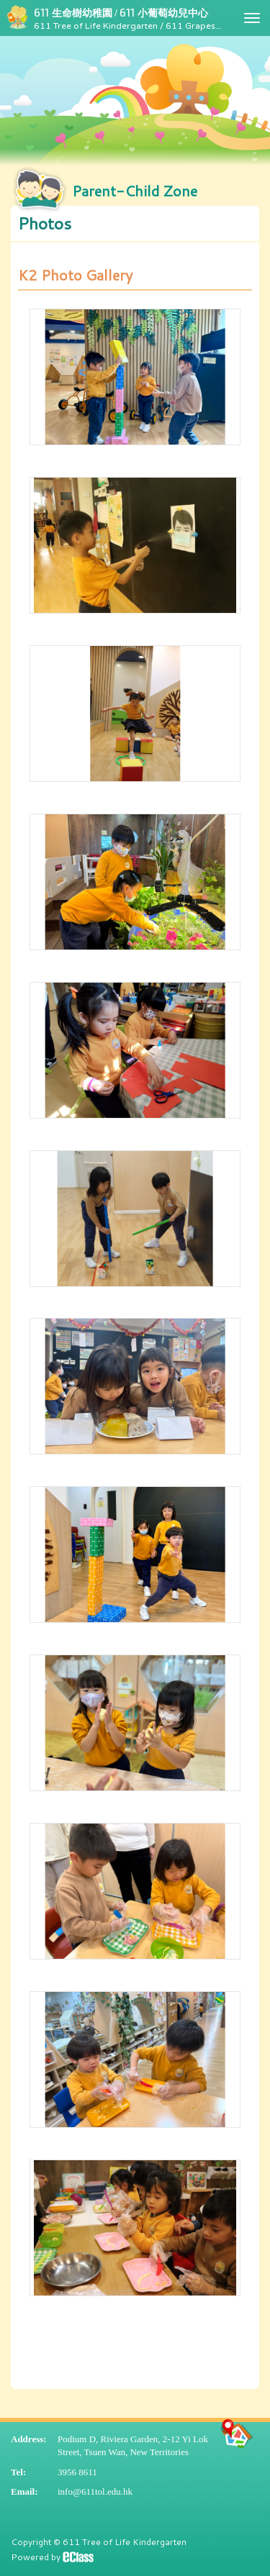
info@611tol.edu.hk (95, 2491)
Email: (24, 2491)
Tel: (18, 2472)
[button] (135, 224)
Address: (29, 2439)
